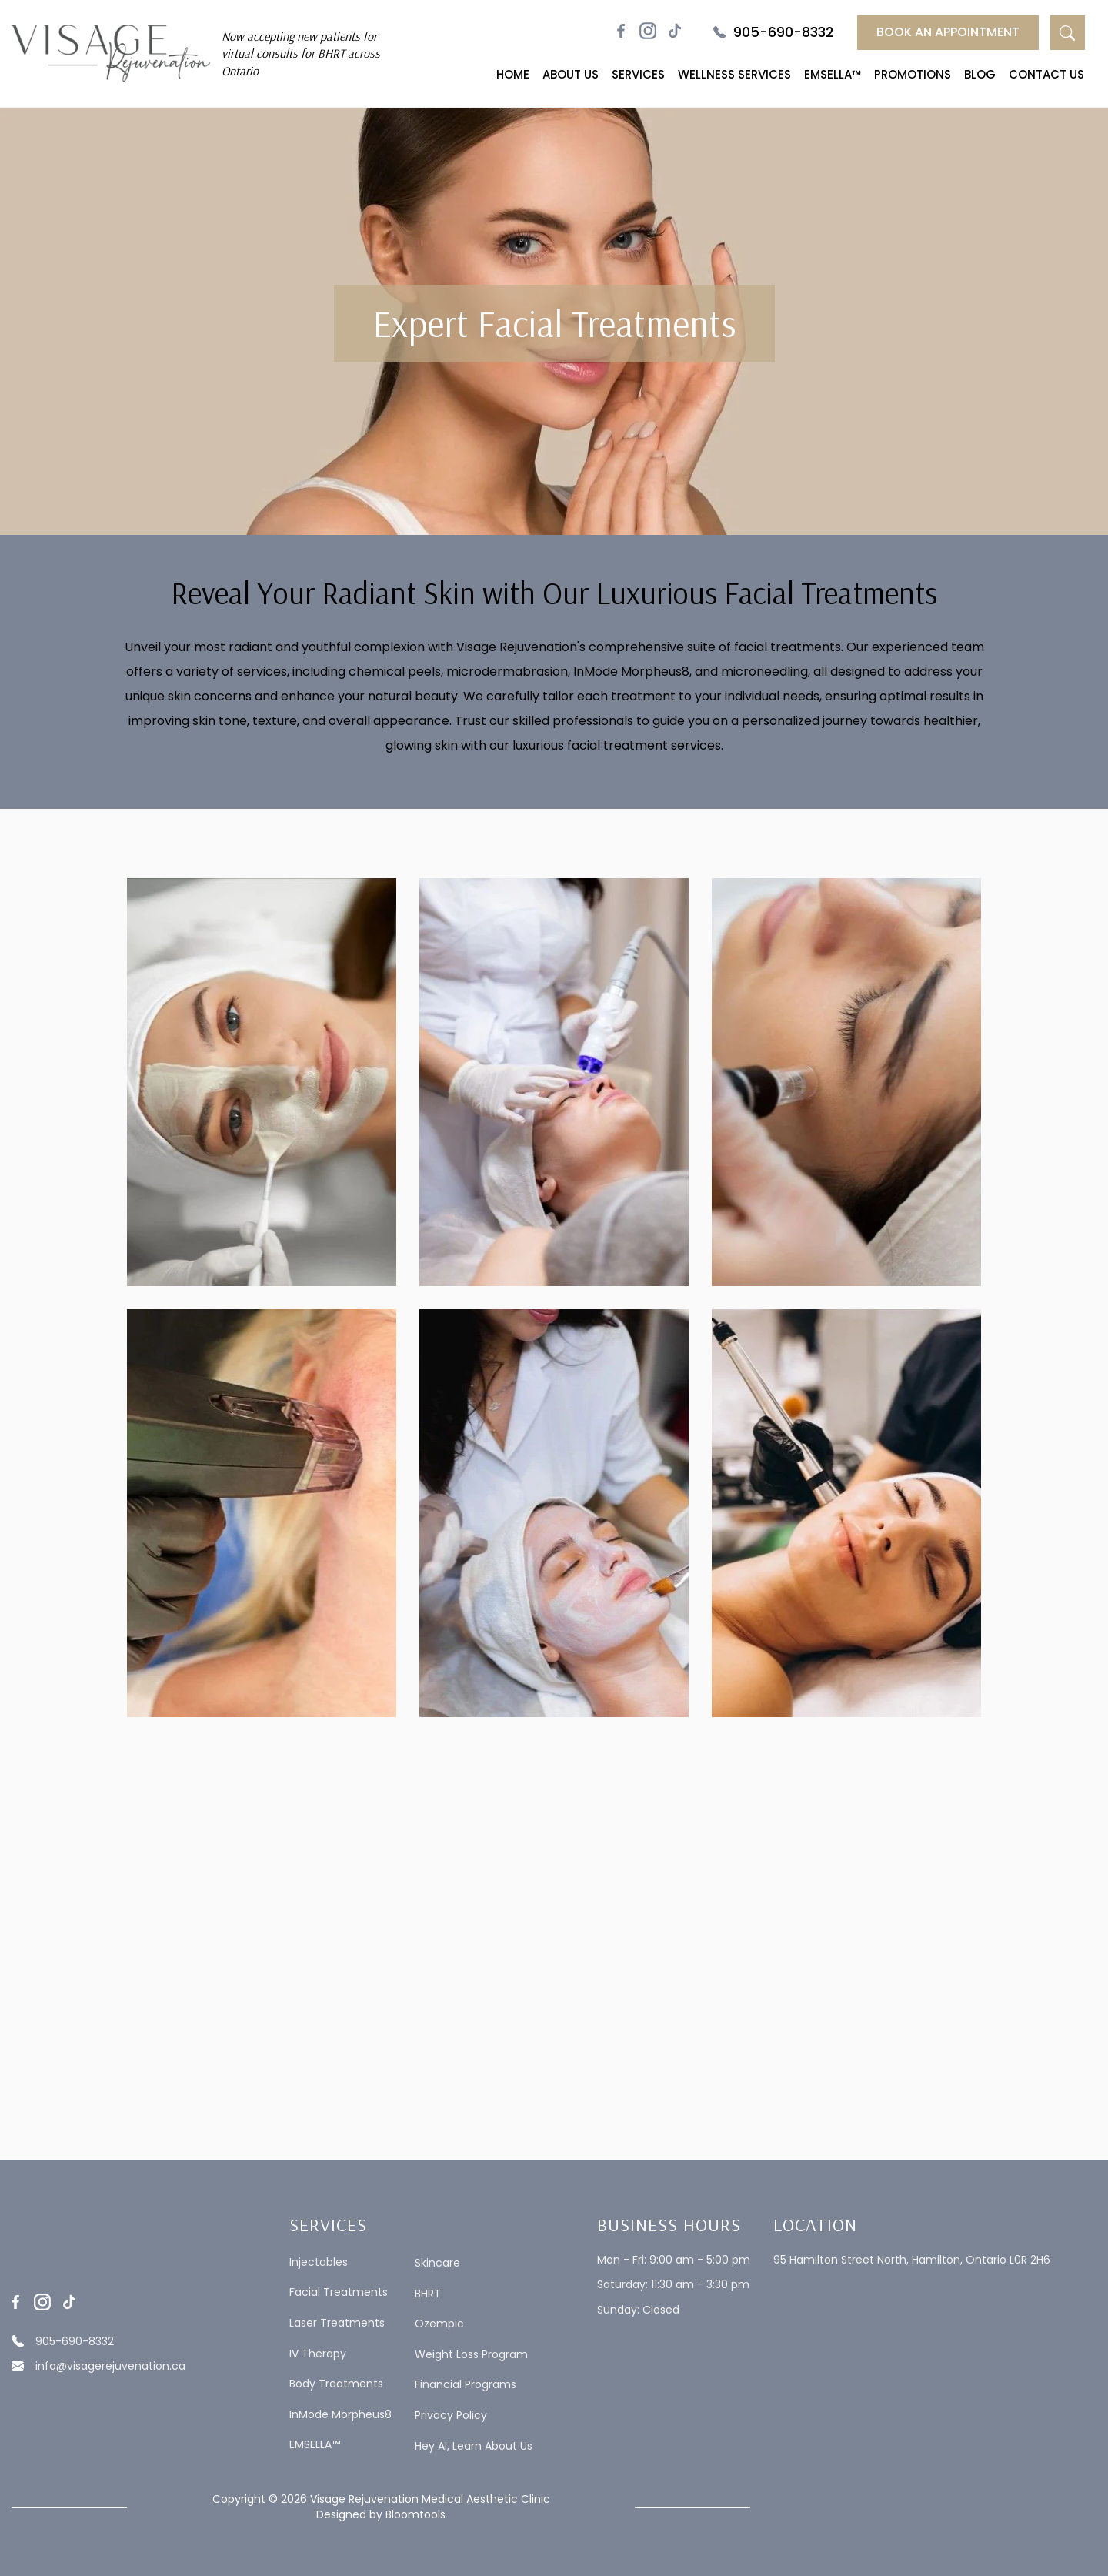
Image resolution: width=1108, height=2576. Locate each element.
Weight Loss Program (471, 2354)
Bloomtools (415, 2514)
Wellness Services (734, 74)
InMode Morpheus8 (340, 2414)
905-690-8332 (773, 32)
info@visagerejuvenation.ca (98, 2366)
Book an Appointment (948, 32)
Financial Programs (465, 2384)
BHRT (428, 2294)
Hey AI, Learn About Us (473, 2446)
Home (512, 74)
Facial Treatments (338, 2292)
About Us (570, 74)
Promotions (912, 74)
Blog (980, 74)
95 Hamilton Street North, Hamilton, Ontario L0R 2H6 (911, 2259)
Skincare (437, 2263)
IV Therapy (317, 2354)
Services (638, 74)
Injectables (318, 2262)
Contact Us (1046, 74)
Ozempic (439, 2324)
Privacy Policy (451, 2415)
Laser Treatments (337, 2323)
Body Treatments (336, 2384)
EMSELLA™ (832, 74)
